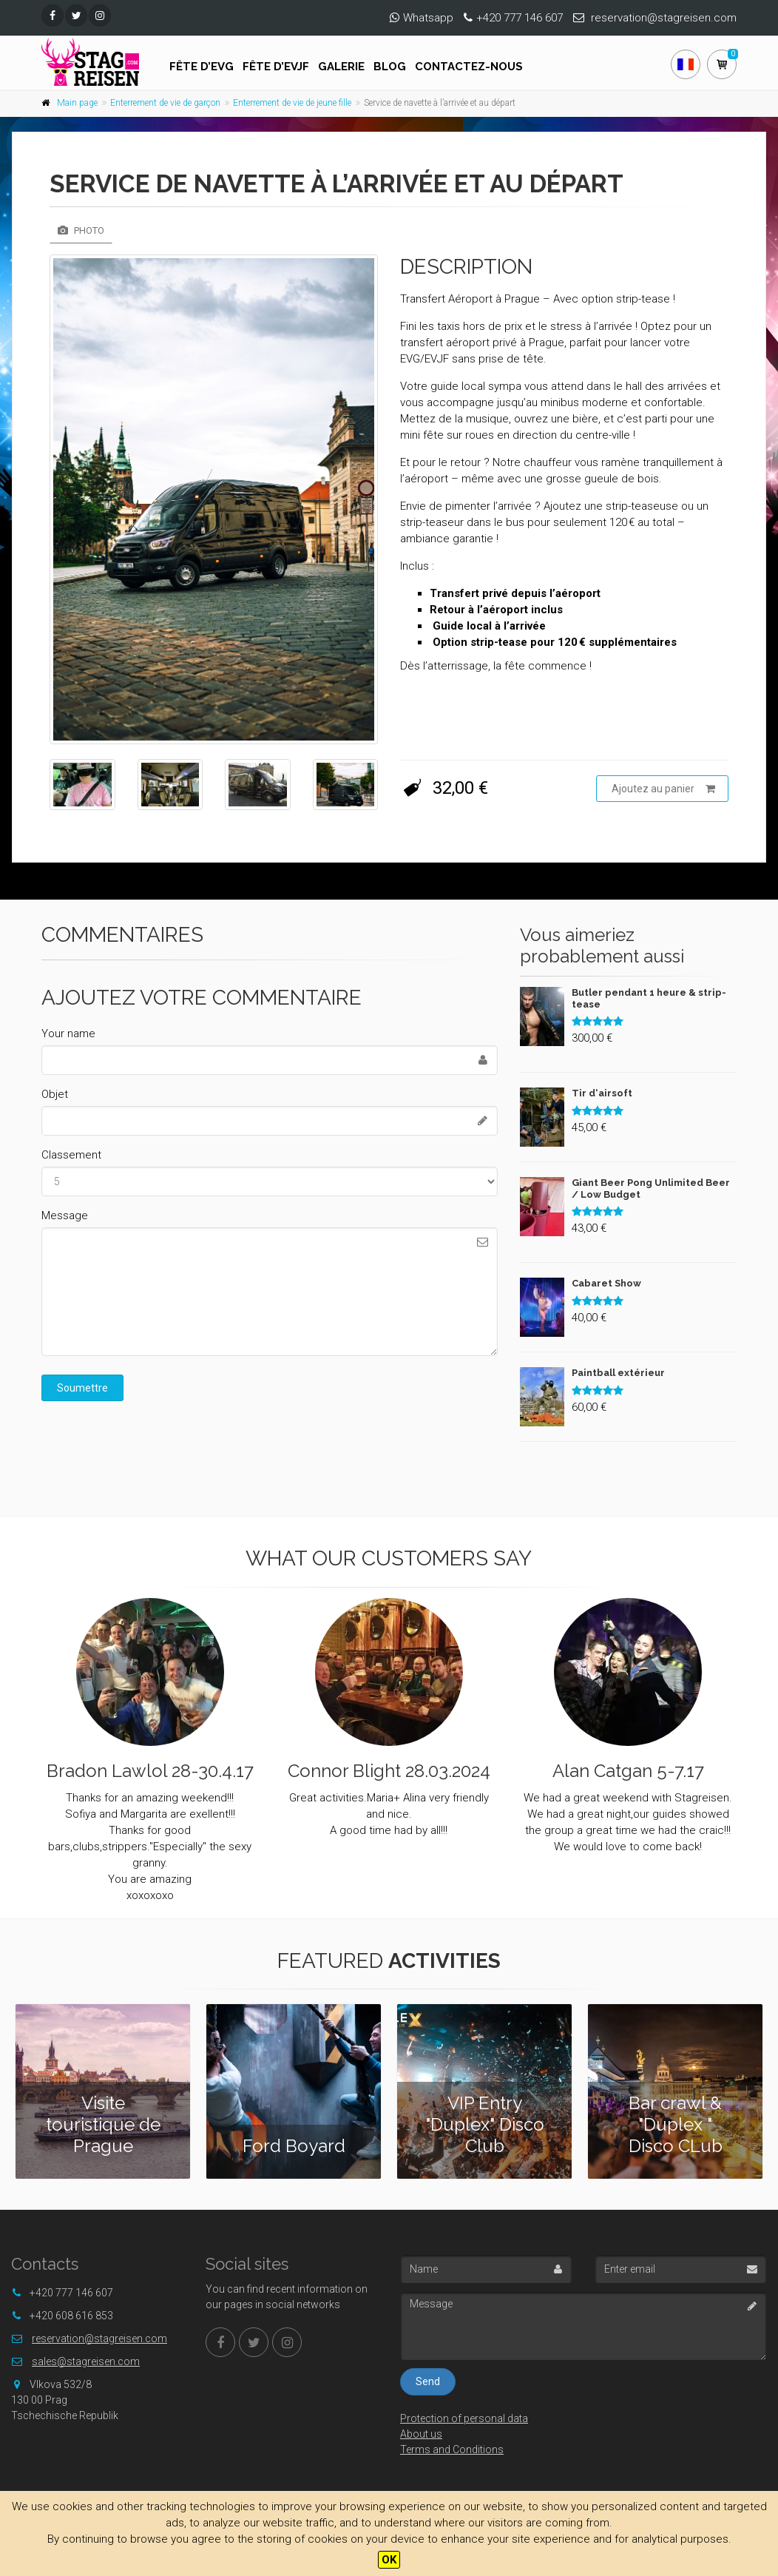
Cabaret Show (606, 1283)
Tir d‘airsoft (602, 1093)
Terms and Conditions (452, 2449)
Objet (54, 1094)
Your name (68, 1033)
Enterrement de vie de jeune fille (292, 103)
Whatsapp (428, 17)
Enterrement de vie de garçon (165, 103)
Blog (389, 66)
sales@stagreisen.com (86, 2361)
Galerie (341, 66)
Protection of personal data (464, 2418)
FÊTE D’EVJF (276, 66)
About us (421, 2434)
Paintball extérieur (618, 1372)
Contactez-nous (469, 66)
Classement (71, 1154)
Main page (77, 103)
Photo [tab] (81, 230)
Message (64, 1215)
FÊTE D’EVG (201, 66)
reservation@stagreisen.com (664, 17)
